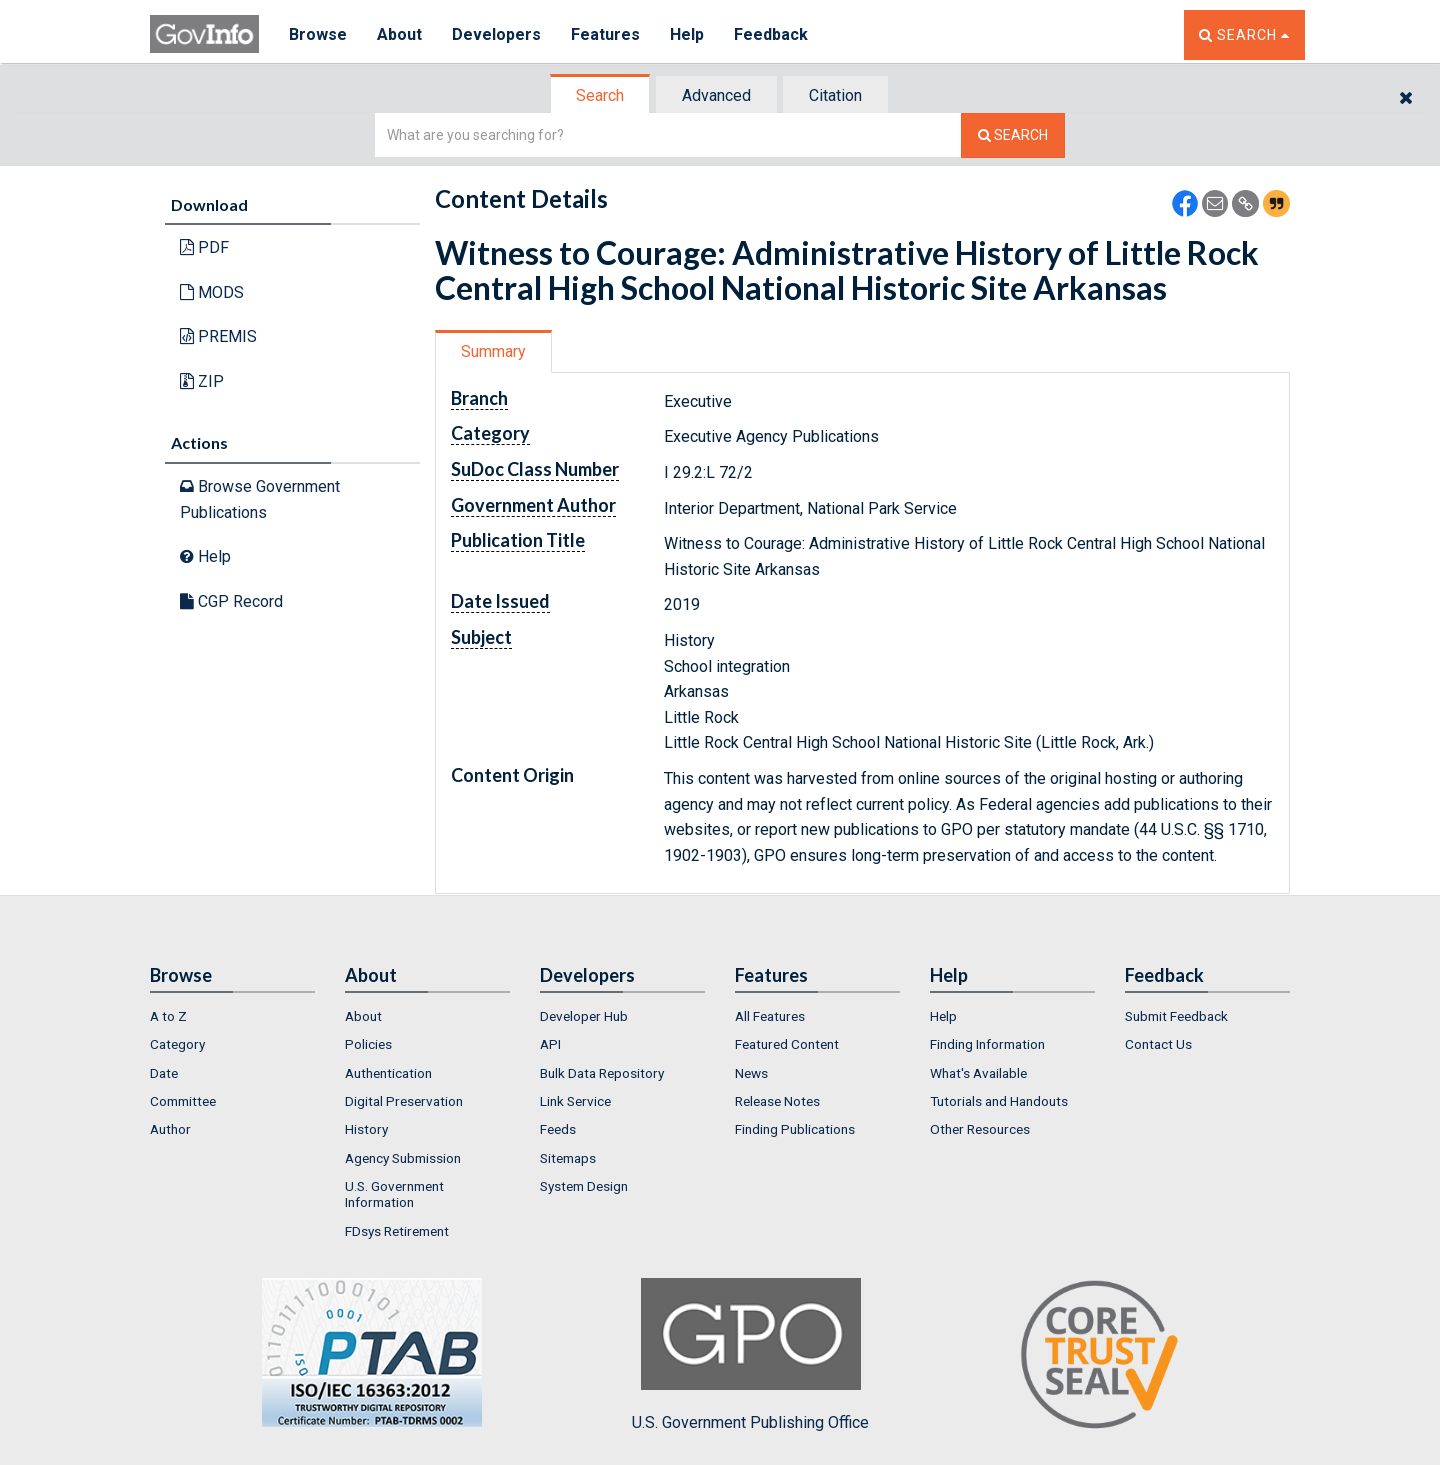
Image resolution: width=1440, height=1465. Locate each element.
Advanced (716, 95)
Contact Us (1158, 1044)
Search (600, 95)
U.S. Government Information (394, 1194)
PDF (204, 247)
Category (177, 1044)
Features (605, 34)
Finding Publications (795, 1129)
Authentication (388, 1073)
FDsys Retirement (397, 1231)
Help (687, 34)
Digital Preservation (404, 1101)
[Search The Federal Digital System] (1013, 135)
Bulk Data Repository (602, 1073)
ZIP (202, 381)
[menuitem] (232, 1016)
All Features (770, 1016)
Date (164, 1073)
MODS (212, 292)
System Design (584, 1186)
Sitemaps (568, 1158)
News (751, 1073)
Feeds (558, 1129)
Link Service (575, 1101)
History (366, 1129)
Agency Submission (403, 1158)
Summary (493, 351)
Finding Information (987, 1044)
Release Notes (777, 1101)
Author (170, 1129)
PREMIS (218, 336)
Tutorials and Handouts (999, 1101)
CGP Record (231, 601)
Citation (835, 95)
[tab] (601, 95)
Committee (183, 1101)
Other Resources (980, 1129)
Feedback (771, 34)
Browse (318, 34)
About (399, 34)
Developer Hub (584, 1016)
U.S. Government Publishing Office (750, 1355)
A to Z (168, 1016)
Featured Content (787, 1044)
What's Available (978, 1073)
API (550, 1044)
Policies (368, 1044)
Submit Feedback (1176, 1016)
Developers (496, 34)
